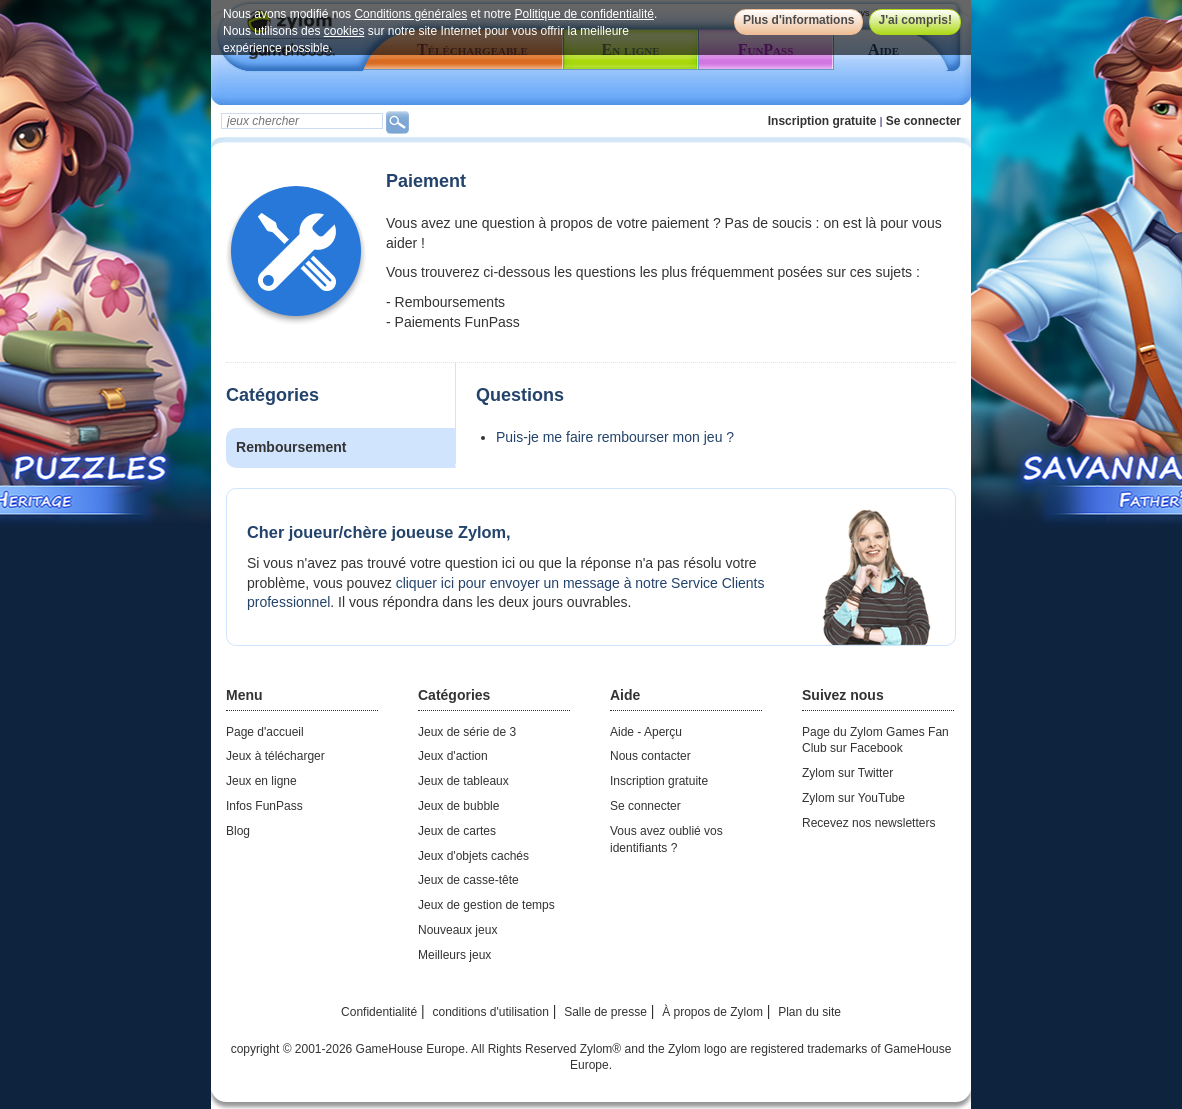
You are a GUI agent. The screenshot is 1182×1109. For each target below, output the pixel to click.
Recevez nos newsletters (868, 823)
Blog (238, 831)
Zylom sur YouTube (853, 798)
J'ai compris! (915, 20)
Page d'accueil (265, 732)
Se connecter (923, 121)
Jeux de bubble (458, 806)
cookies (344, 31)
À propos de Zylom (712, 1012)
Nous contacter (650, 756)
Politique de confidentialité (584, 14)
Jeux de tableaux (463, 781)
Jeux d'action (453, 756)
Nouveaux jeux (457, 930)
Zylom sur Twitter (847, 773)
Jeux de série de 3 (467, 732)
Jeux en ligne (261, 781)
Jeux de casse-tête (468, 880)
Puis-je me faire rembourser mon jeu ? (615, 437)
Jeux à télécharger (275, 756)
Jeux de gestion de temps (486, 905)
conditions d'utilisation (490, 1012)
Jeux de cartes (457, 831)
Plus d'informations (799, 20)
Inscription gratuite (822, 121)
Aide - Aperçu (646, 732)
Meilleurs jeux (454, 955)
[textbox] (302, 121)
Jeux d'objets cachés (473, 856)
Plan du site (809, 1012)
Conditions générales (410, 14)
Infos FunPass (264, 806)
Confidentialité (379, 1012)
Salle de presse (605, 1012)
